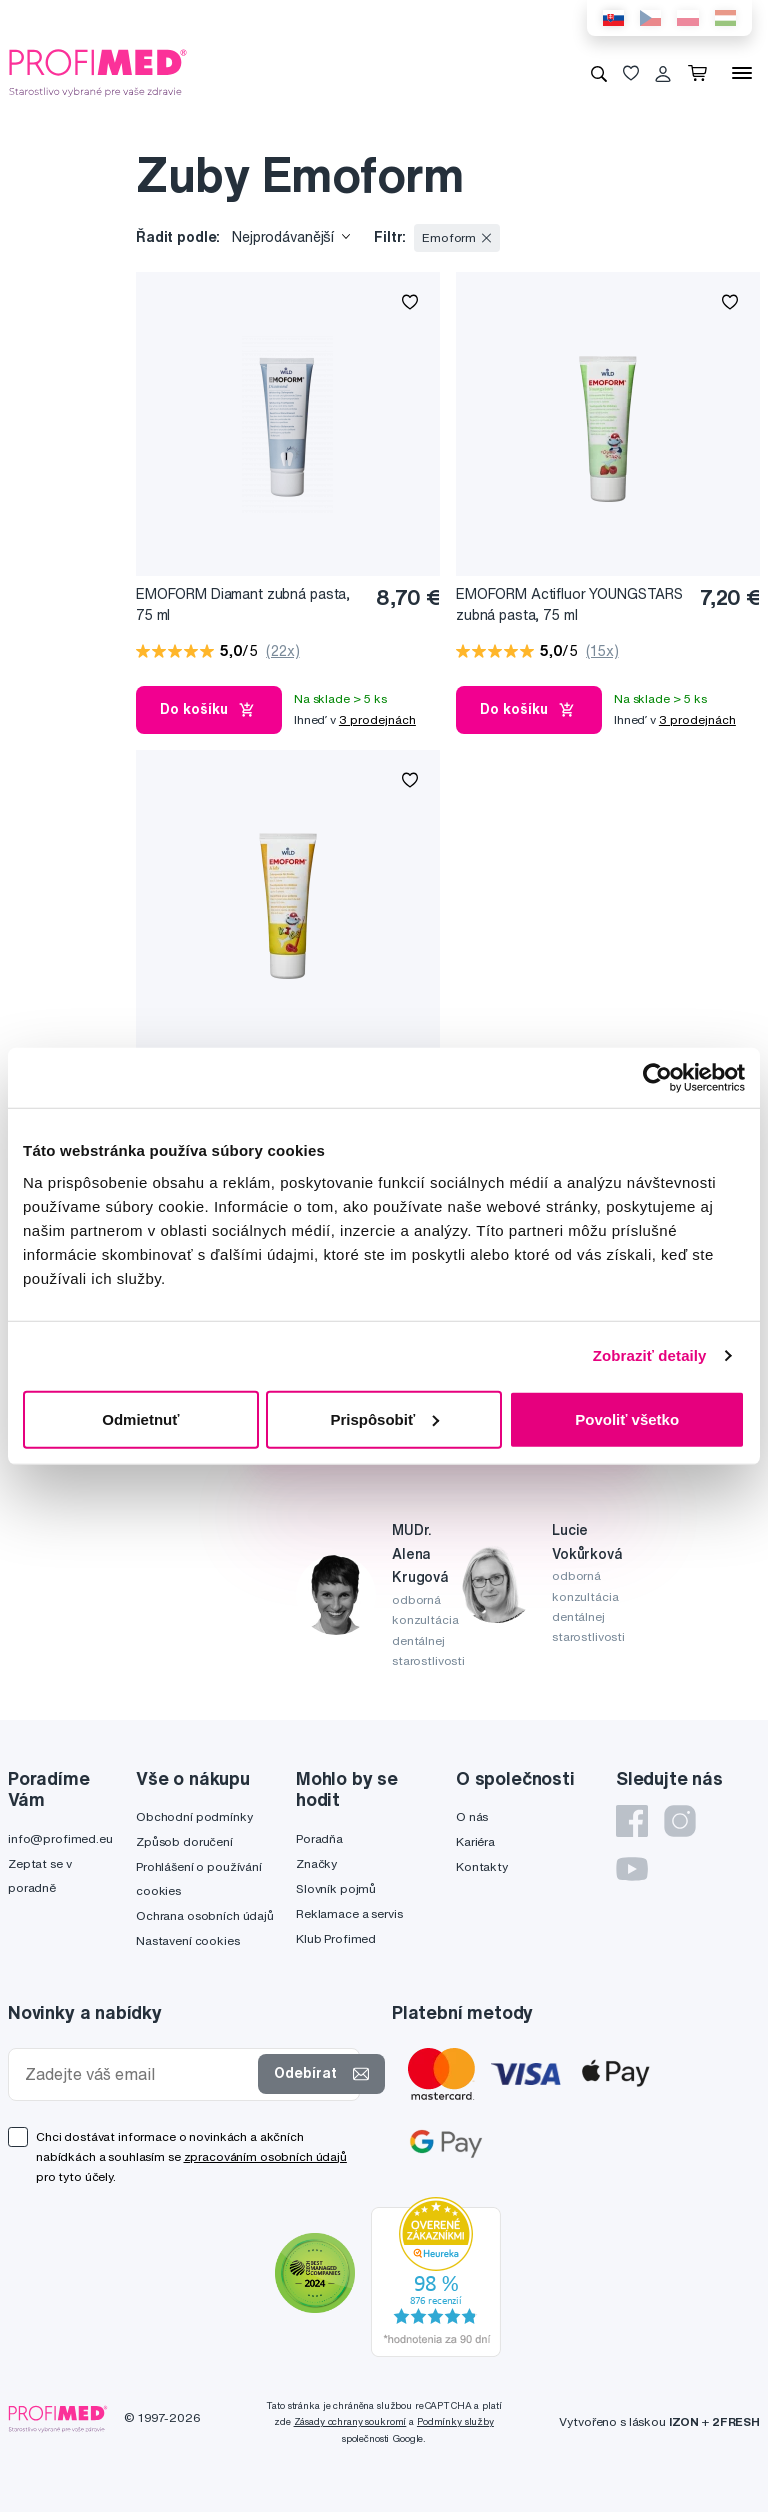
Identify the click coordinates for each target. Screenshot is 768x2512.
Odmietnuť (140, 1418)
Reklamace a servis (349, 1913)
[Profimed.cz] (98, 72)
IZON (684, 2421)
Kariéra (475, 1841)
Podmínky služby (455, 2421)
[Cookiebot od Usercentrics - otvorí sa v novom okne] (657, 1078)
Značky (316, 1863)
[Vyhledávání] (599, 73)
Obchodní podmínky (194, 1816)
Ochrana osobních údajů (205, 1915)
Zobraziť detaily (650, 1355)
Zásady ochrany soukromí (350, 2421)
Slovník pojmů (336, 1888)
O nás (472, 1816)
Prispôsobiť (384, 1418)
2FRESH (736, 2421)
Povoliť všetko (627, 1418)
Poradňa (319, 1838)
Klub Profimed (336, 1938)
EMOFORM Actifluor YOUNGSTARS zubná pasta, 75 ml (569, 604)
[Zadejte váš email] (137, 2074)
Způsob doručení (184, 1841)
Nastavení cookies (188, 1940)
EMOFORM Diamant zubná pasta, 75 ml (243, 604)
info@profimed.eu (60, 1838)
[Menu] (742, 73)
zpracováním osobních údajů (265, 2156)
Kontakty (482, 1866)
